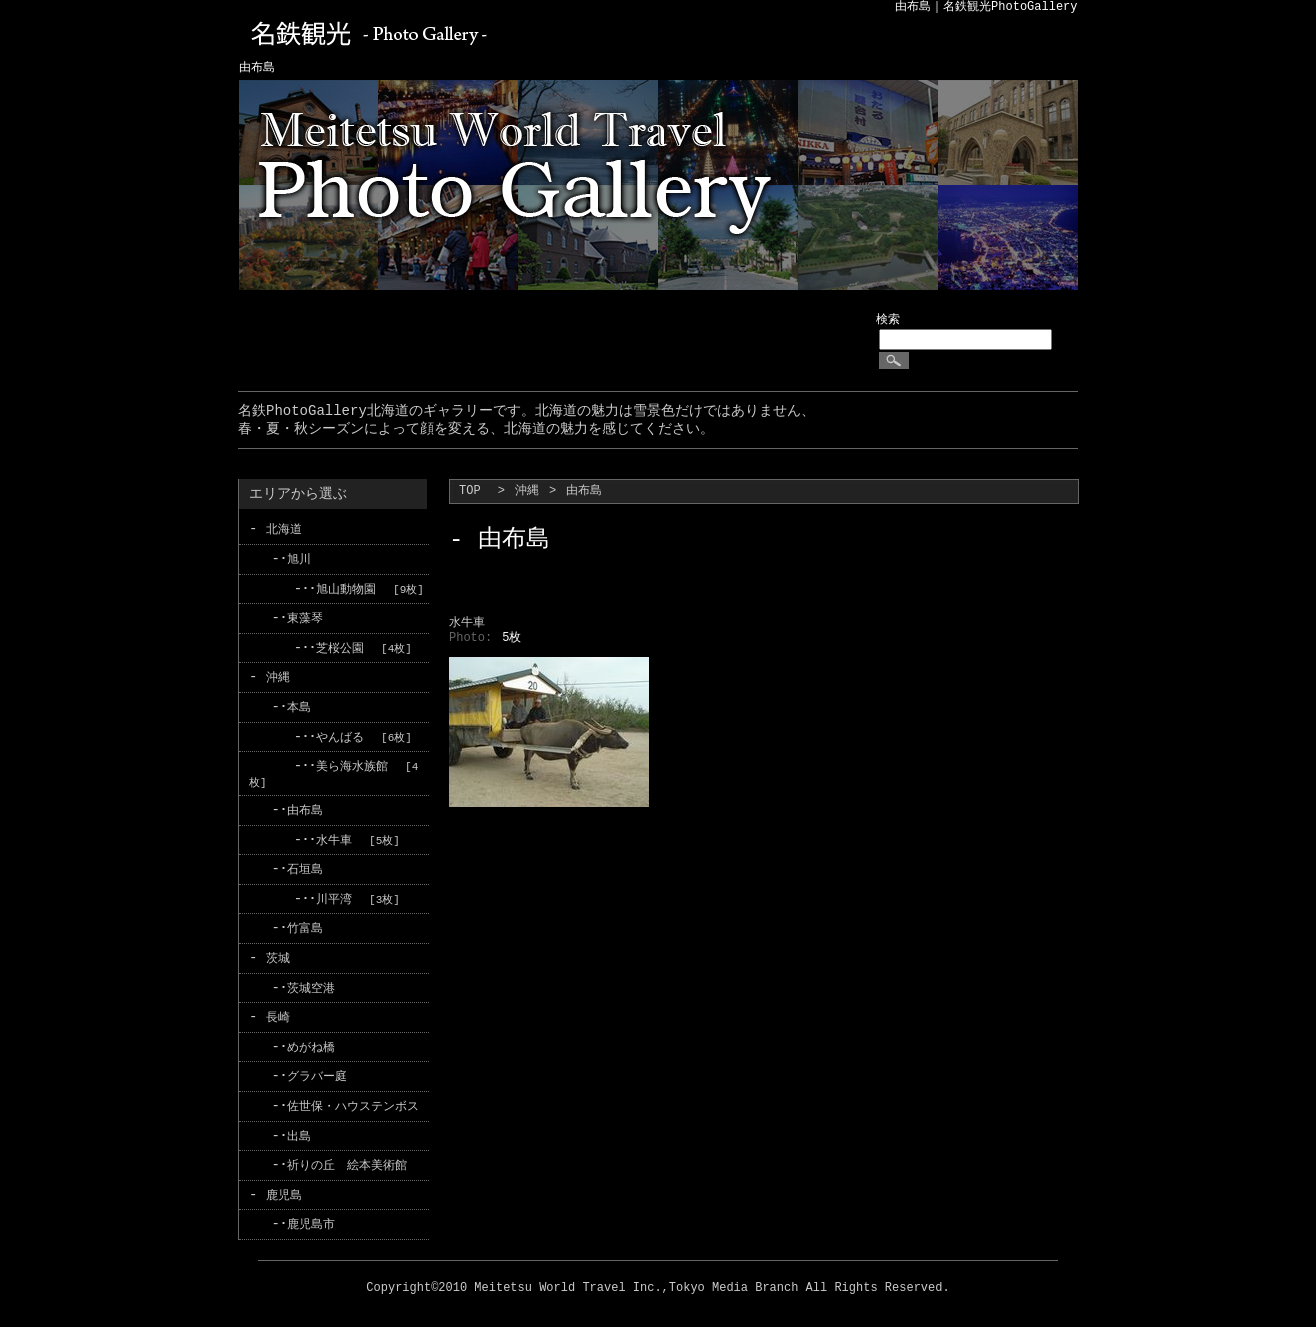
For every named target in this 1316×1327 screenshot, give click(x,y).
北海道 (284, 529)
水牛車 (334, 836)
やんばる (340, 734)
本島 (299, 705)
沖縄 (527, 491)
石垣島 (305, 865)
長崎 (278, 1011)
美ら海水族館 (352, 763)
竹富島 (305, 923)
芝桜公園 (340, 646)
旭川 (299, 559)
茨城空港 (311, 982)
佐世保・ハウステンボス (353, 1098)
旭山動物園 (346, 588)
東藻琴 (305, 617)
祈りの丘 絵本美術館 (347, 1157)
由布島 (305, 806)
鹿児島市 (311, 1215)
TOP (470, 491)
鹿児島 (284, 1186)
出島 (299, 1128)
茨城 (278, 952)
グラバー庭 (317, 1069)
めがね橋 (311, 1040)
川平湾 (334, 894)
